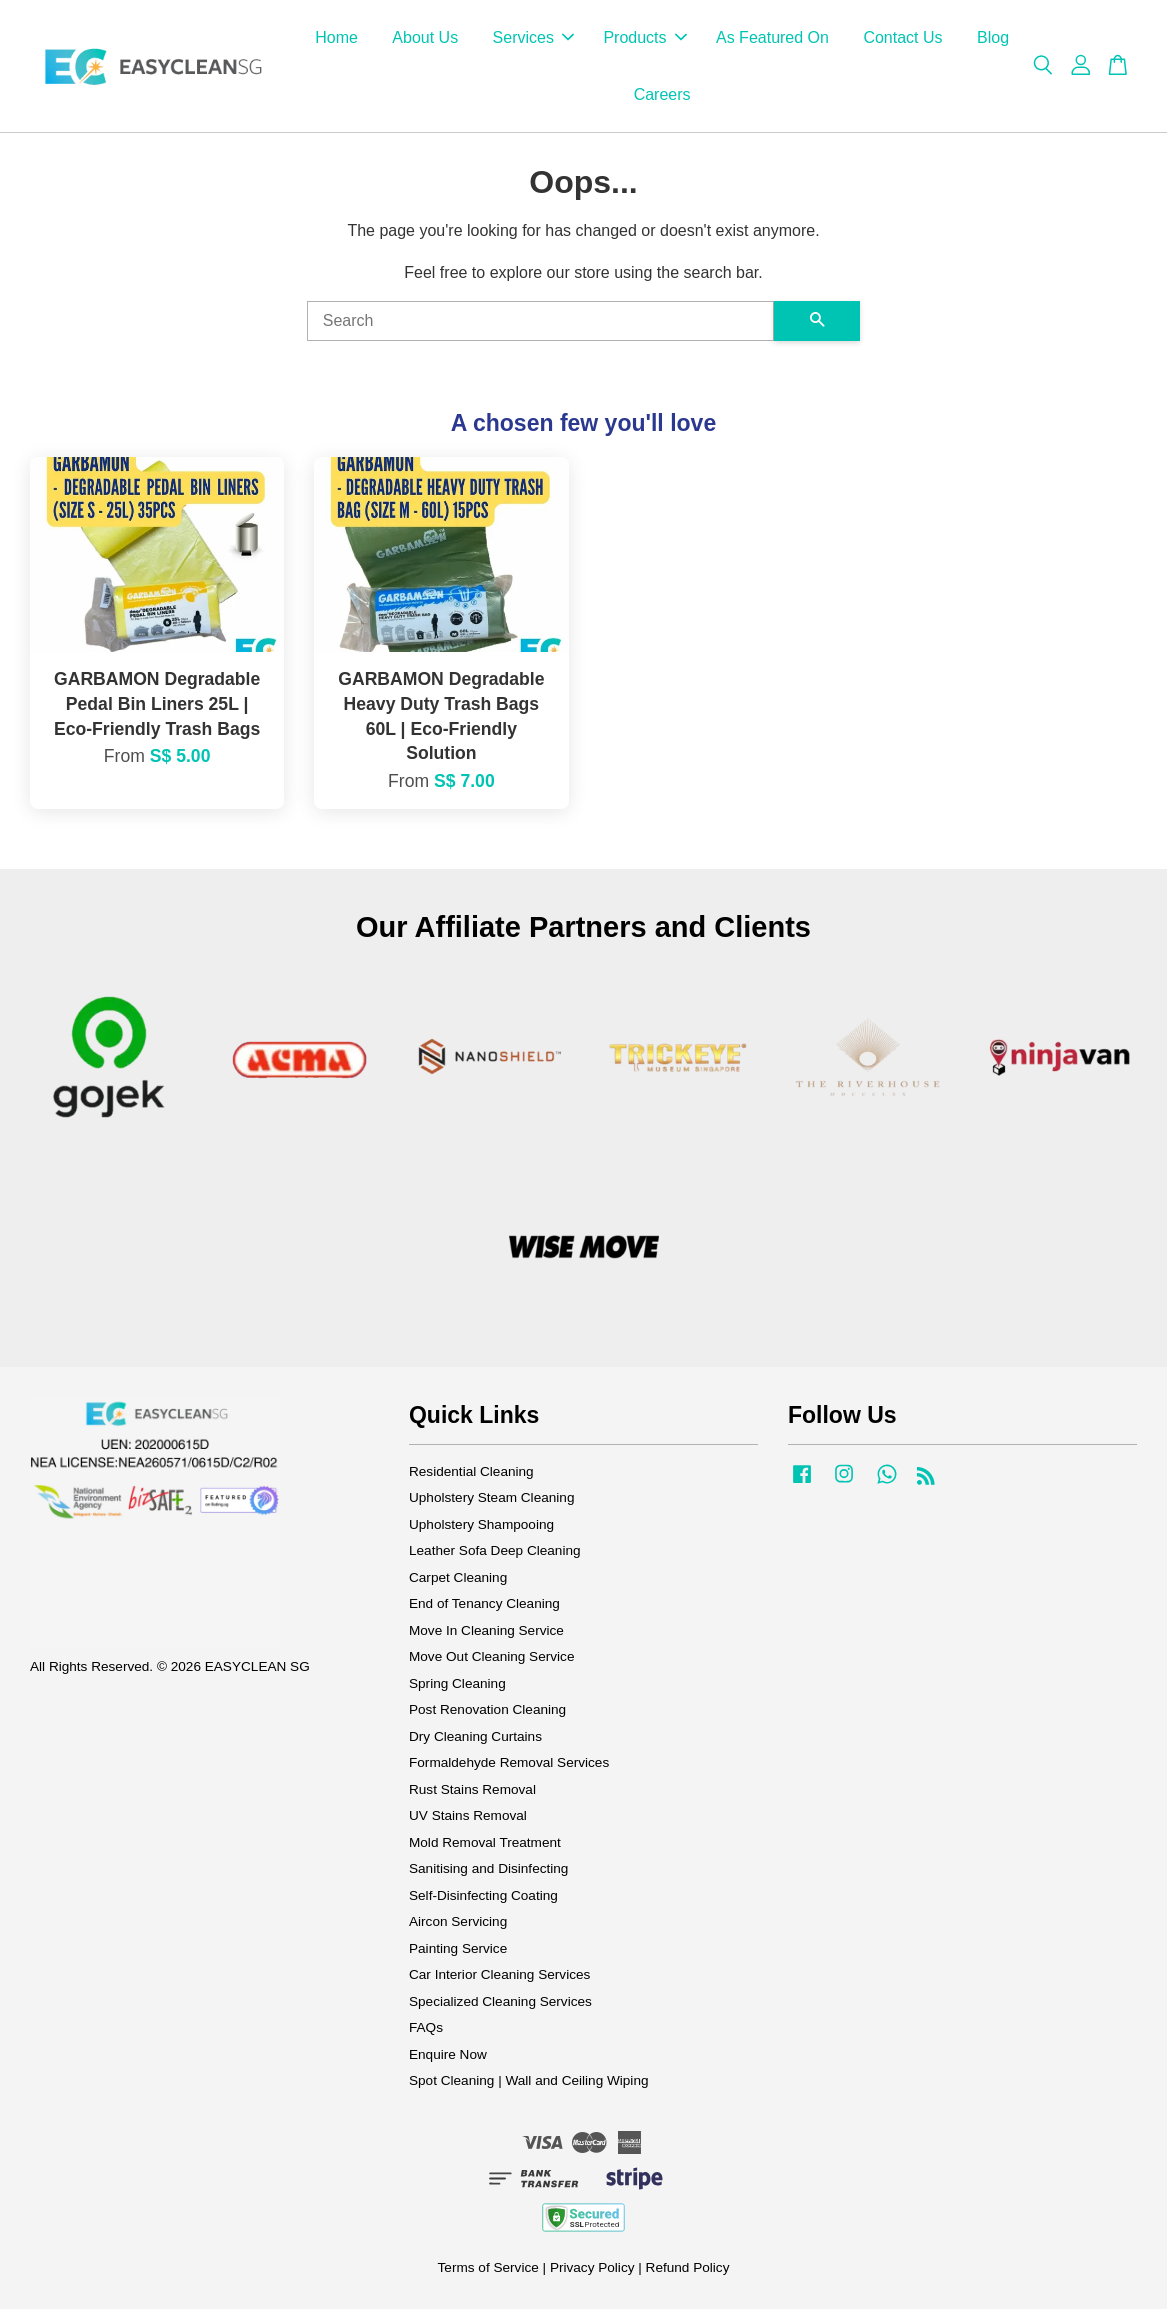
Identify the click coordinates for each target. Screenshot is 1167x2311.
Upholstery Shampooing (481, 1526)
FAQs (426, 2029)
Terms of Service (488, 2269)
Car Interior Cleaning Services (499, 1976)
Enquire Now (448, 2056)
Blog (993, 38)
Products (644, 38)
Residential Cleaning (471, 1473)
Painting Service (458, 1950)
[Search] (541, 323)
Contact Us (902, 38)
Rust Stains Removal (472, 1791)
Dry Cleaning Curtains (475, 1738)
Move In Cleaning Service (486, 1632)
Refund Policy (688, 2269)
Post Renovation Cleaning (487, 1711)
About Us (425, 38)
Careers (662, 95)
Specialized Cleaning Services (500, 2003)
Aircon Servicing (458, 1923)
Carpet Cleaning (458, 1579)
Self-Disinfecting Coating (483, 1897)
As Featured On (772, 38)
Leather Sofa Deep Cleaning (495, 1552)
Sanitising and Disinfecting (488, 1870)
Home (336, 38)
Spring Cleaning (457, 1685)
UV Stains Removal (468, 1817)
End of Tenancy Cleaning (484, 1605)
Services (533, 38)
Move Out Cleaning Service (491, 1658)
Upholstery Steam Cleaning (491, 1499)
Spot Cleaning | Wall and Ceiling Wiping (529, 2082)
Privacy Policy (592, 2269)
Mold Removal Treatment (485, 1844)
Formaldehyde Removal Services (509, 1764)
